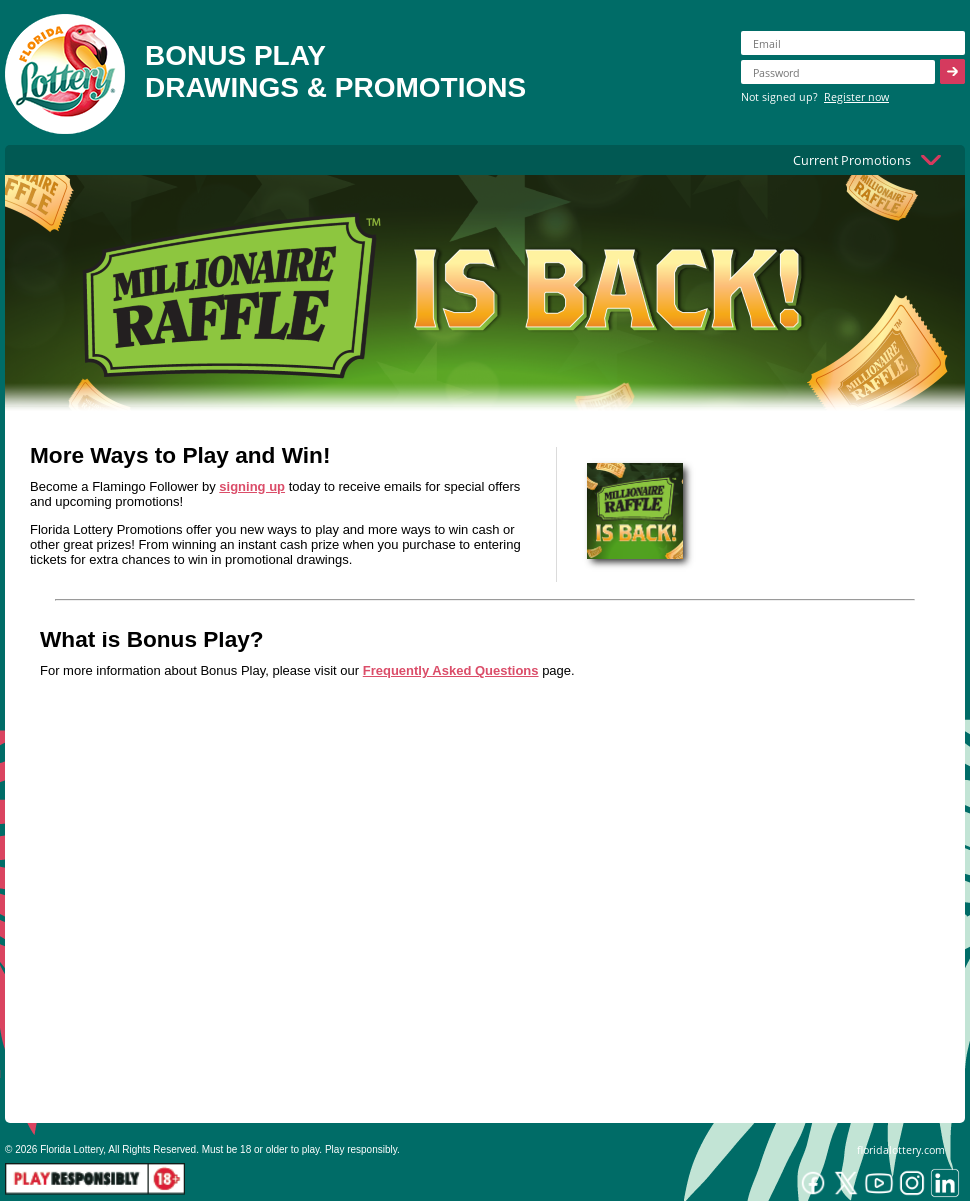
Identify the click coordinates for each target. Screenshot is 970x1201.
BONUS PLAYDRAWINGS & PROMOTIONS (335, 71)
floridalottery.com (901, 1149)
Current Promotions (852, 160)
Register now (856, 96)
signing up (252, 486)
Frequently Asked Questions (451, 670)
